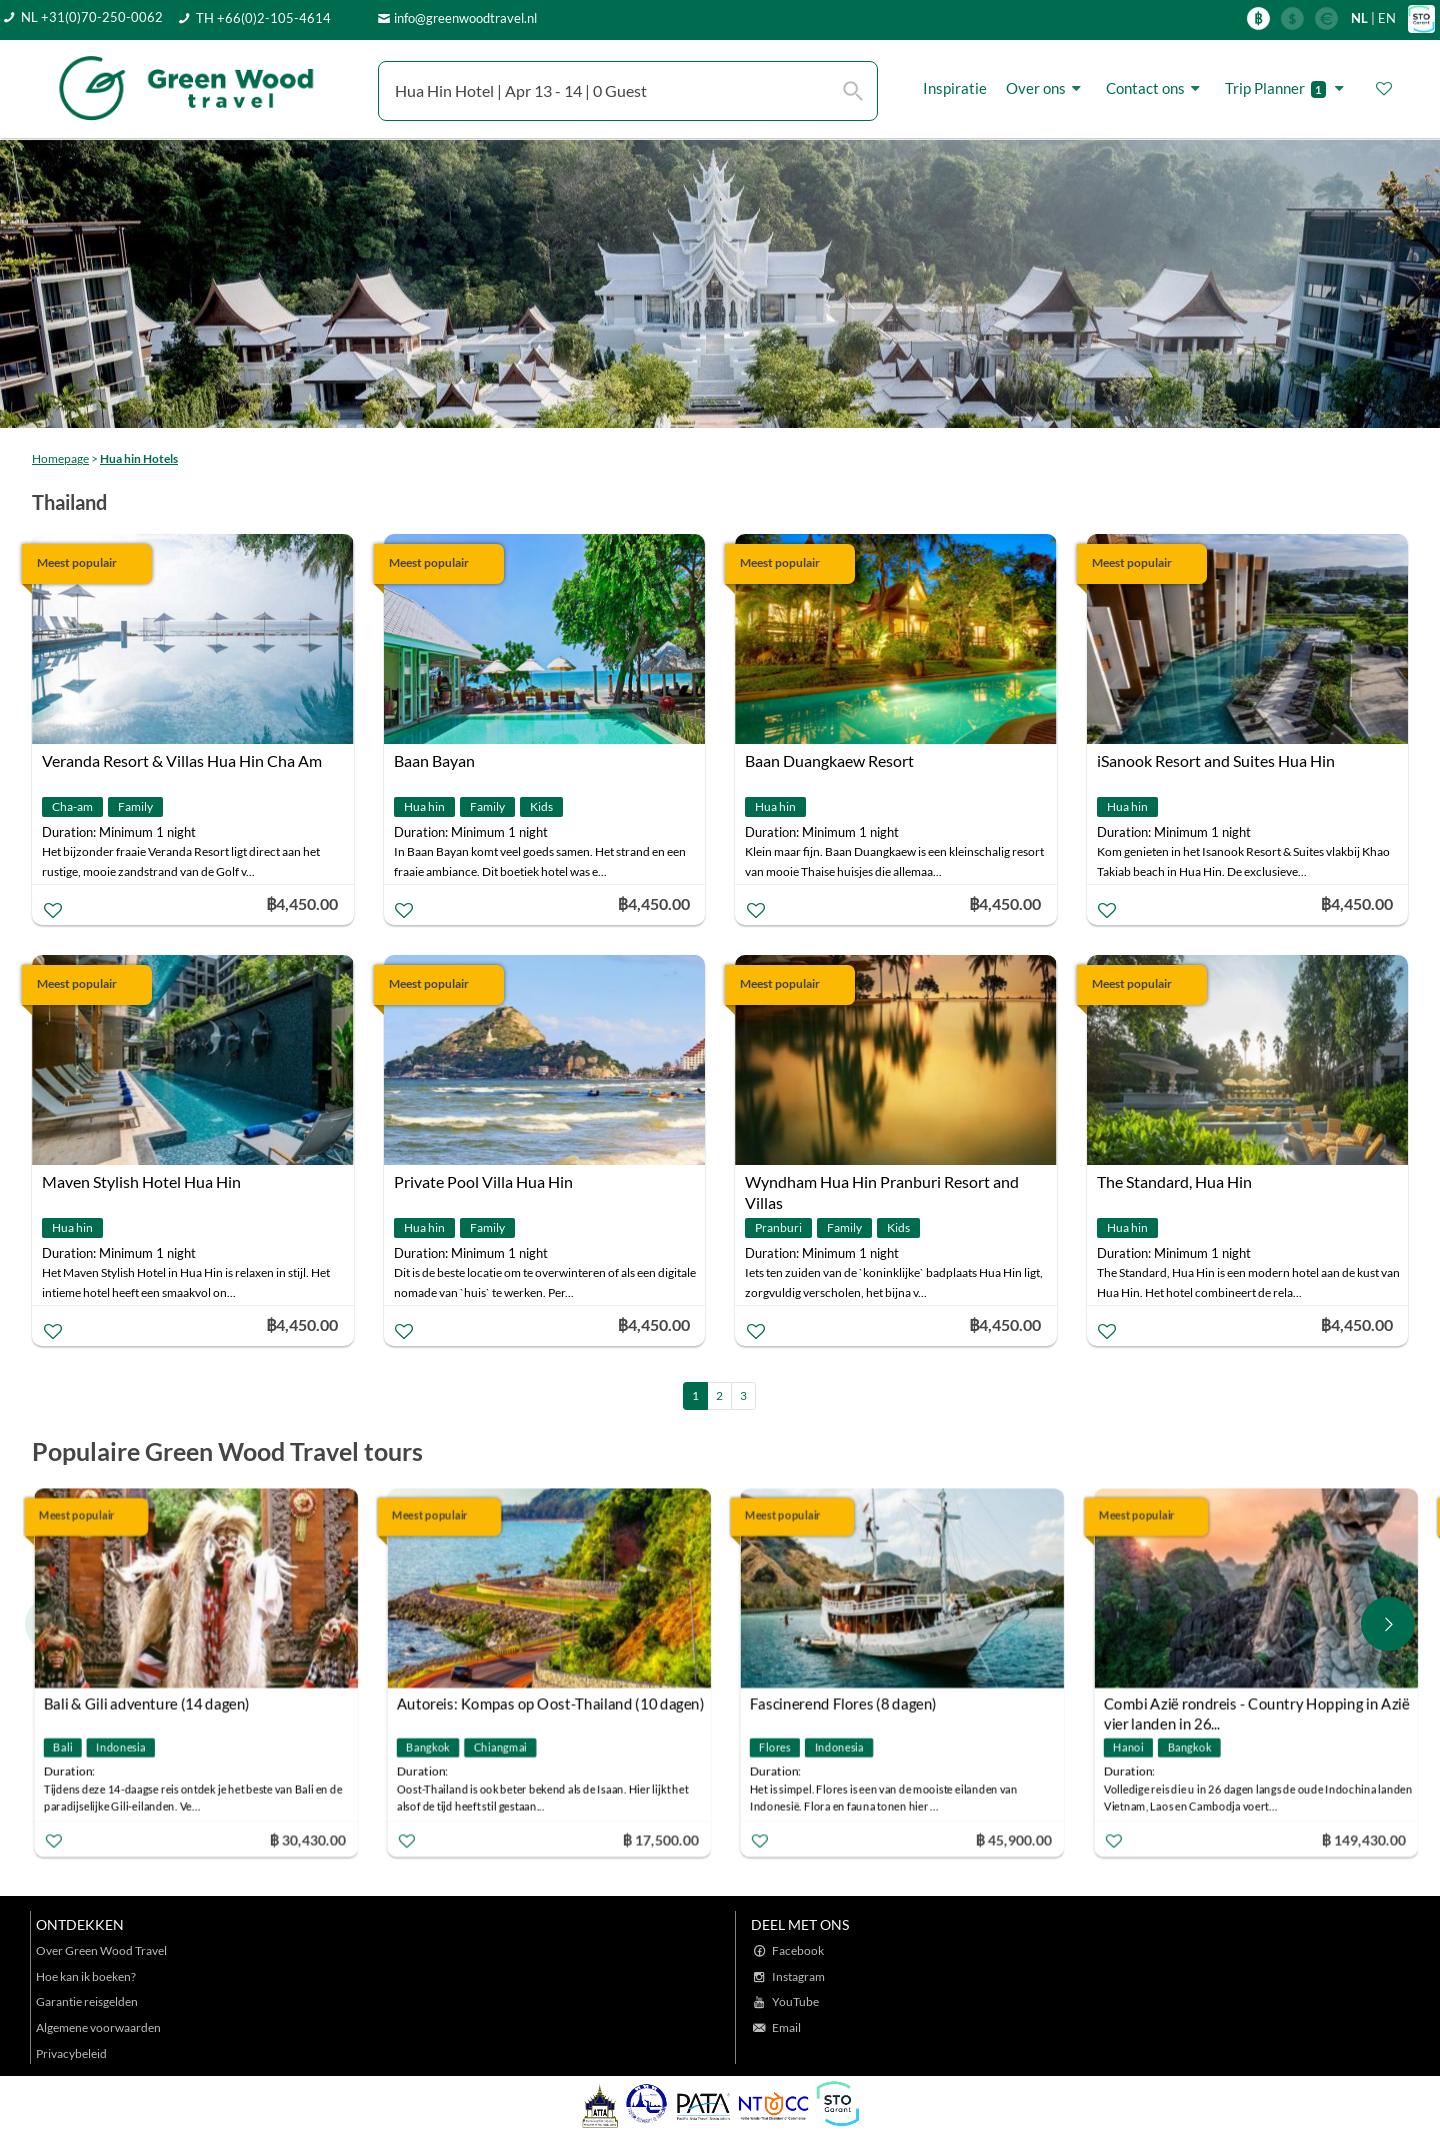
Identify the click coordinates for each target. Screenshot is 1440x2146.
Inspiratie (955, 88)
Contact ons (1156, 88)
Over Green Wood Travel (101, 1950)
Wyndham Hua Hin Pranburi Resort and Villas (882, 1184)
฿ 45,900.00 (1014, 1838)
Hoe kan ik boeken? (86, 1976)
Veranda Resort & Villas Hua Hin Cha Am (182, 760)
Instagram (798, 1976)
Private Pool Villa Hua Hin (483, 1181)
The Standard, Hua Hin (1174, 1181)
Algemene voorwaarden (98, 2027)
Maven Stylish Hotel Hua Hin (141, 1181)
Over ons (1046, 88)
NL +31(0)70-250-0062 (92, 17)
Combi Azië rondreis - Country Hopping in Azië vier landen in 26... (1256, 1705)
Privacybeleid (71, 2053)
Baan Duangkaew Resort (829, 760)
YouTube (795, 2001)
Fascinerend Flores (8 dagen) (843, 1703)
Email (786, 2027)
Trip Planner (1287, 88)
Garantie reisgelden (87, 2001)
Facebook (798, 1950)
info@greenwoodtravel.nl (465, 18)
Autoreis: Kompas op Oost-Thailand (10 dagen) (551, 1703)
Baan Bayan (434, 760)
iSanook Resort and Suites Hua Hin (1216, 760)
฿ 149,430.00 (1363, 1838)
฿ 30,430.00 (307, 1838)
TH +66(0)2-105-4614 (263, 18)
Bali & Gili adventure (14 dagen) (147, 1703)
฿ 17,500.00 (661, 1838)
